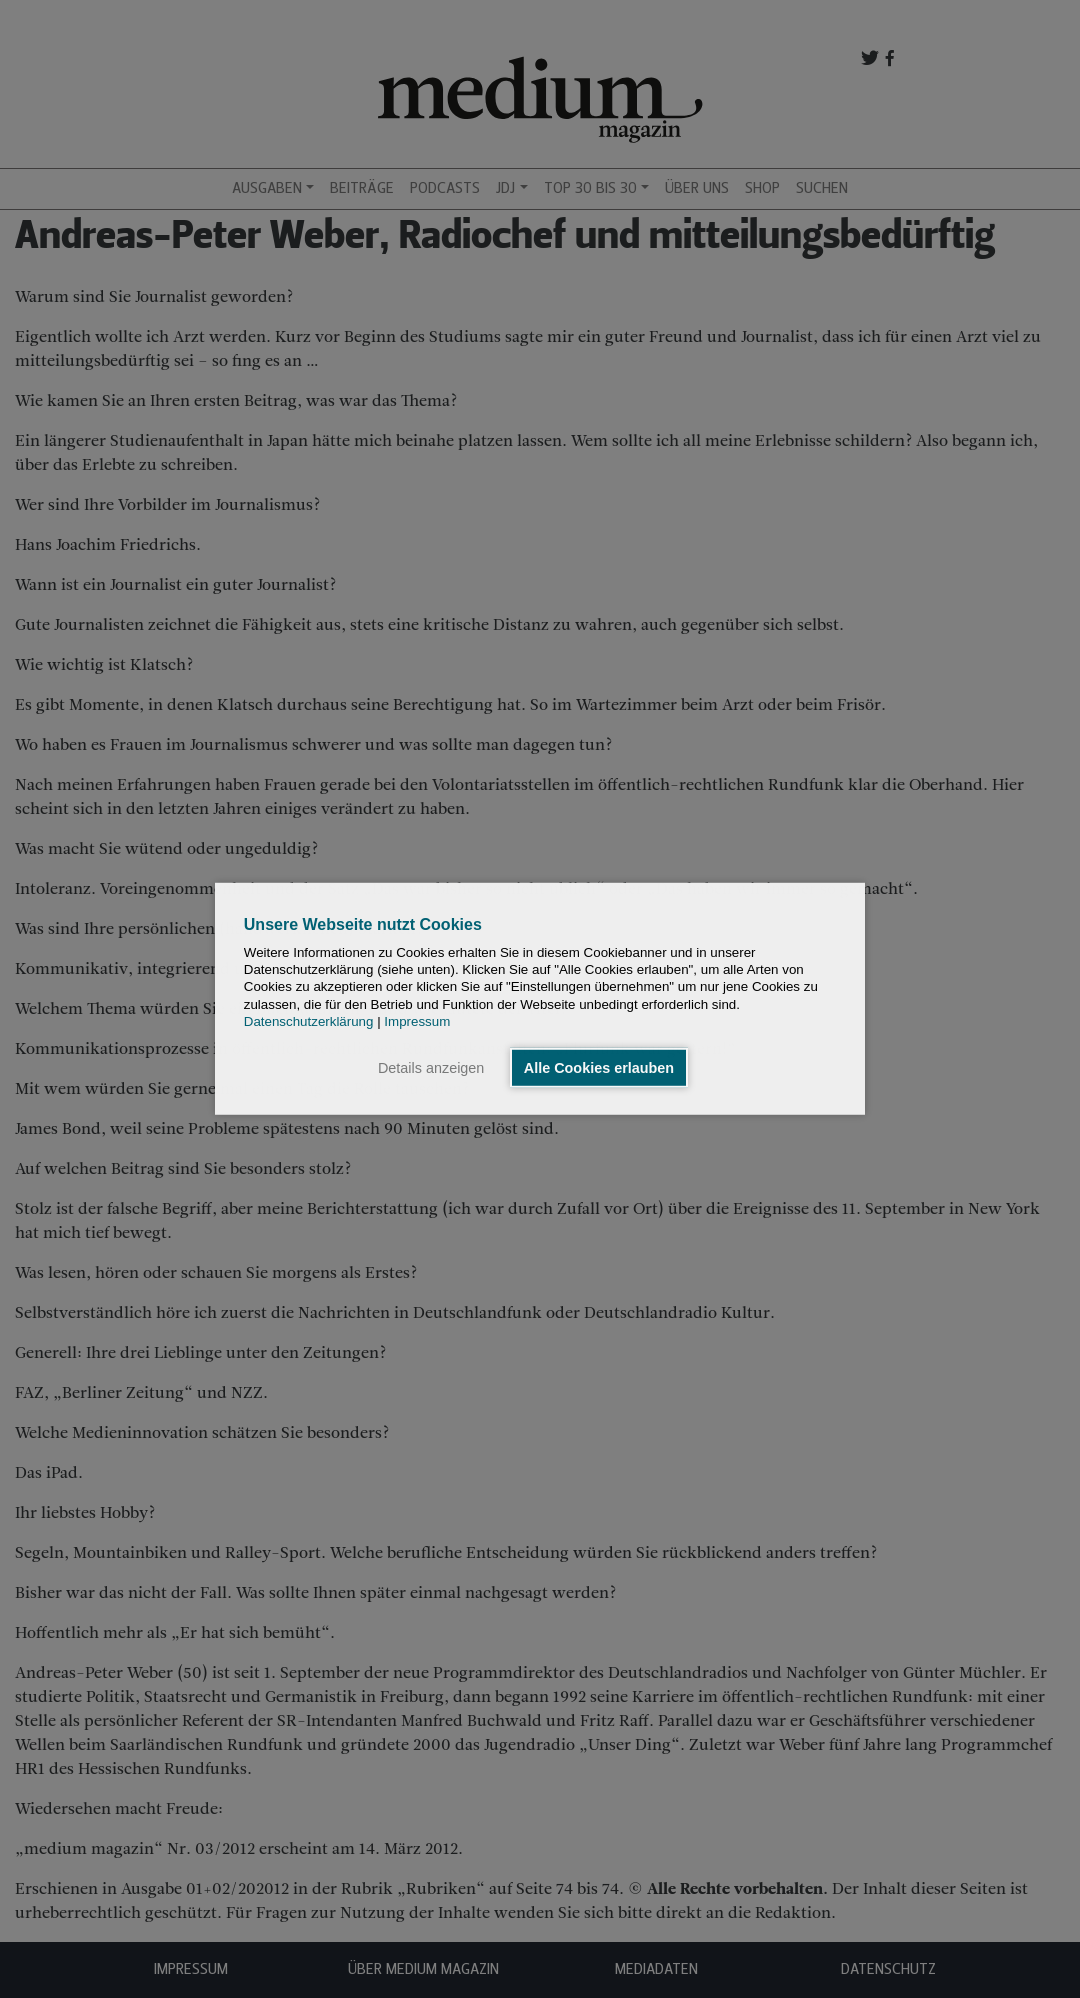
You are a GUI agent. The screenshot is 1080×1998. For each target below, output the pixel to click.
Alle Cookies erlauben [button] (599, 1068)
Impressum (417, 1021)
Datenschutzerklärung (309, 1021)
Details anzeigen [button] (431, 1068)
